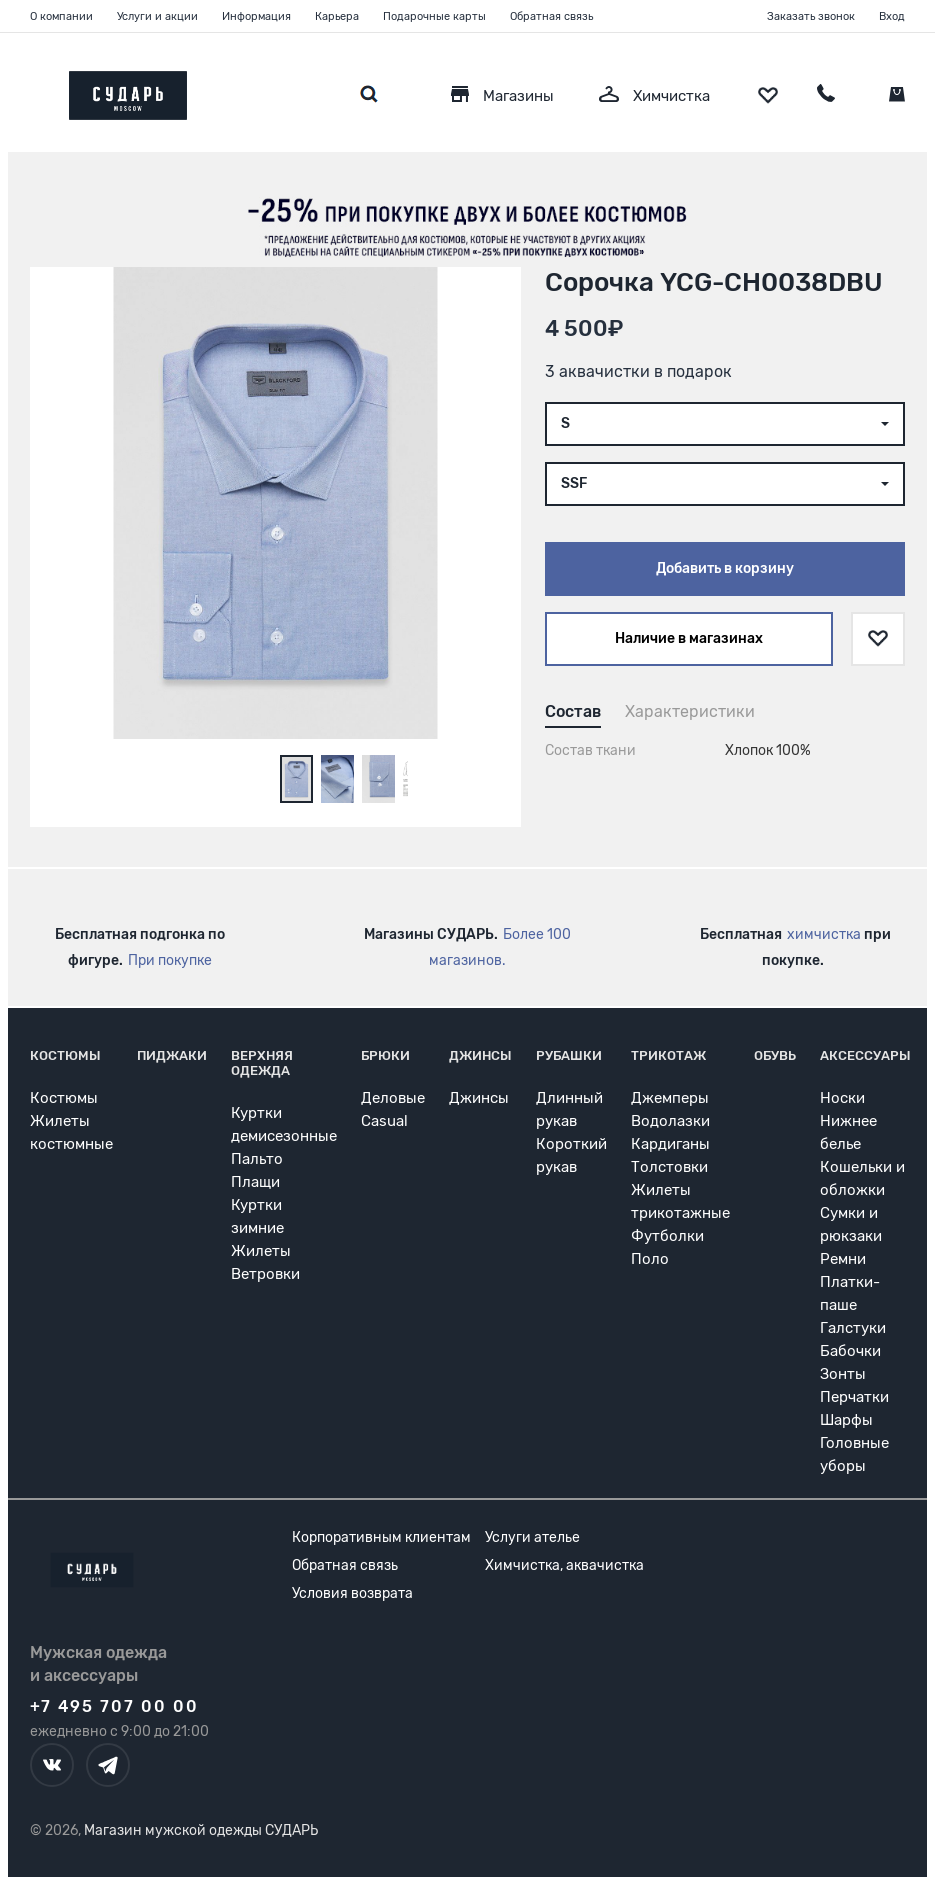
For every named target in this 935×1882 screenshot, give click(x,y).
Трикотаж (668, 1055)
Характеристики (690, 711)
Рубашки (569, 1055)
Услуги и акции (157, 16)
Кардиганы (670, 1144)
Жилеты (261, 1251)
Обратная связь (551, 16)
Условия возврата (352, 1593)
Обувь (775, 1055)
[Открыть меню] (30, 90)
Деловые (393, 1098)
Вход (892, 16)
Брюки (385, 1055)
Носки (842, 1098)
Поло (650, 1259)
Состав (573, 711)
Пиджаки (172, 1055)
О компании (61, 16)
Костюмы (65, 1055)
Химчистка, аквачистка (564, 1565)
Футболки (667, 1236)
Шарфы (846, 1420)
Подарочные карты (434, 16)
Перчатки (854, 1397)
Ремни (843, 1259)
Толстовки (669, 1167)
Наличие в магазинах (689, 638)
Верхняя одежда (262, 1063)
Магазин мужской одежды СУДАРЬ (201, 1830)
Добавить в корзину (725, 568)
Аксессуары (865, 1055)
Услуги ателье (532, 1537)
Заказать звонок (811, 16)
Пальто (257, 1159)
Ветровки (265, 1274)
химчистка (824, 934)
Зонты (843, 1374)
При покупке (170, 960)
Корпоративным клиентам (381, 1537)
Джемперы (670, 1098)
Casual (384, 1121)
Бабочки (850, 1351)
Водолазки (670, 1121)
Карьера (337, 16)
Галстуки (853, 1328)
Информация (256, 16)
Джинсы (480, 1055)
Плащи (255, 1182)
